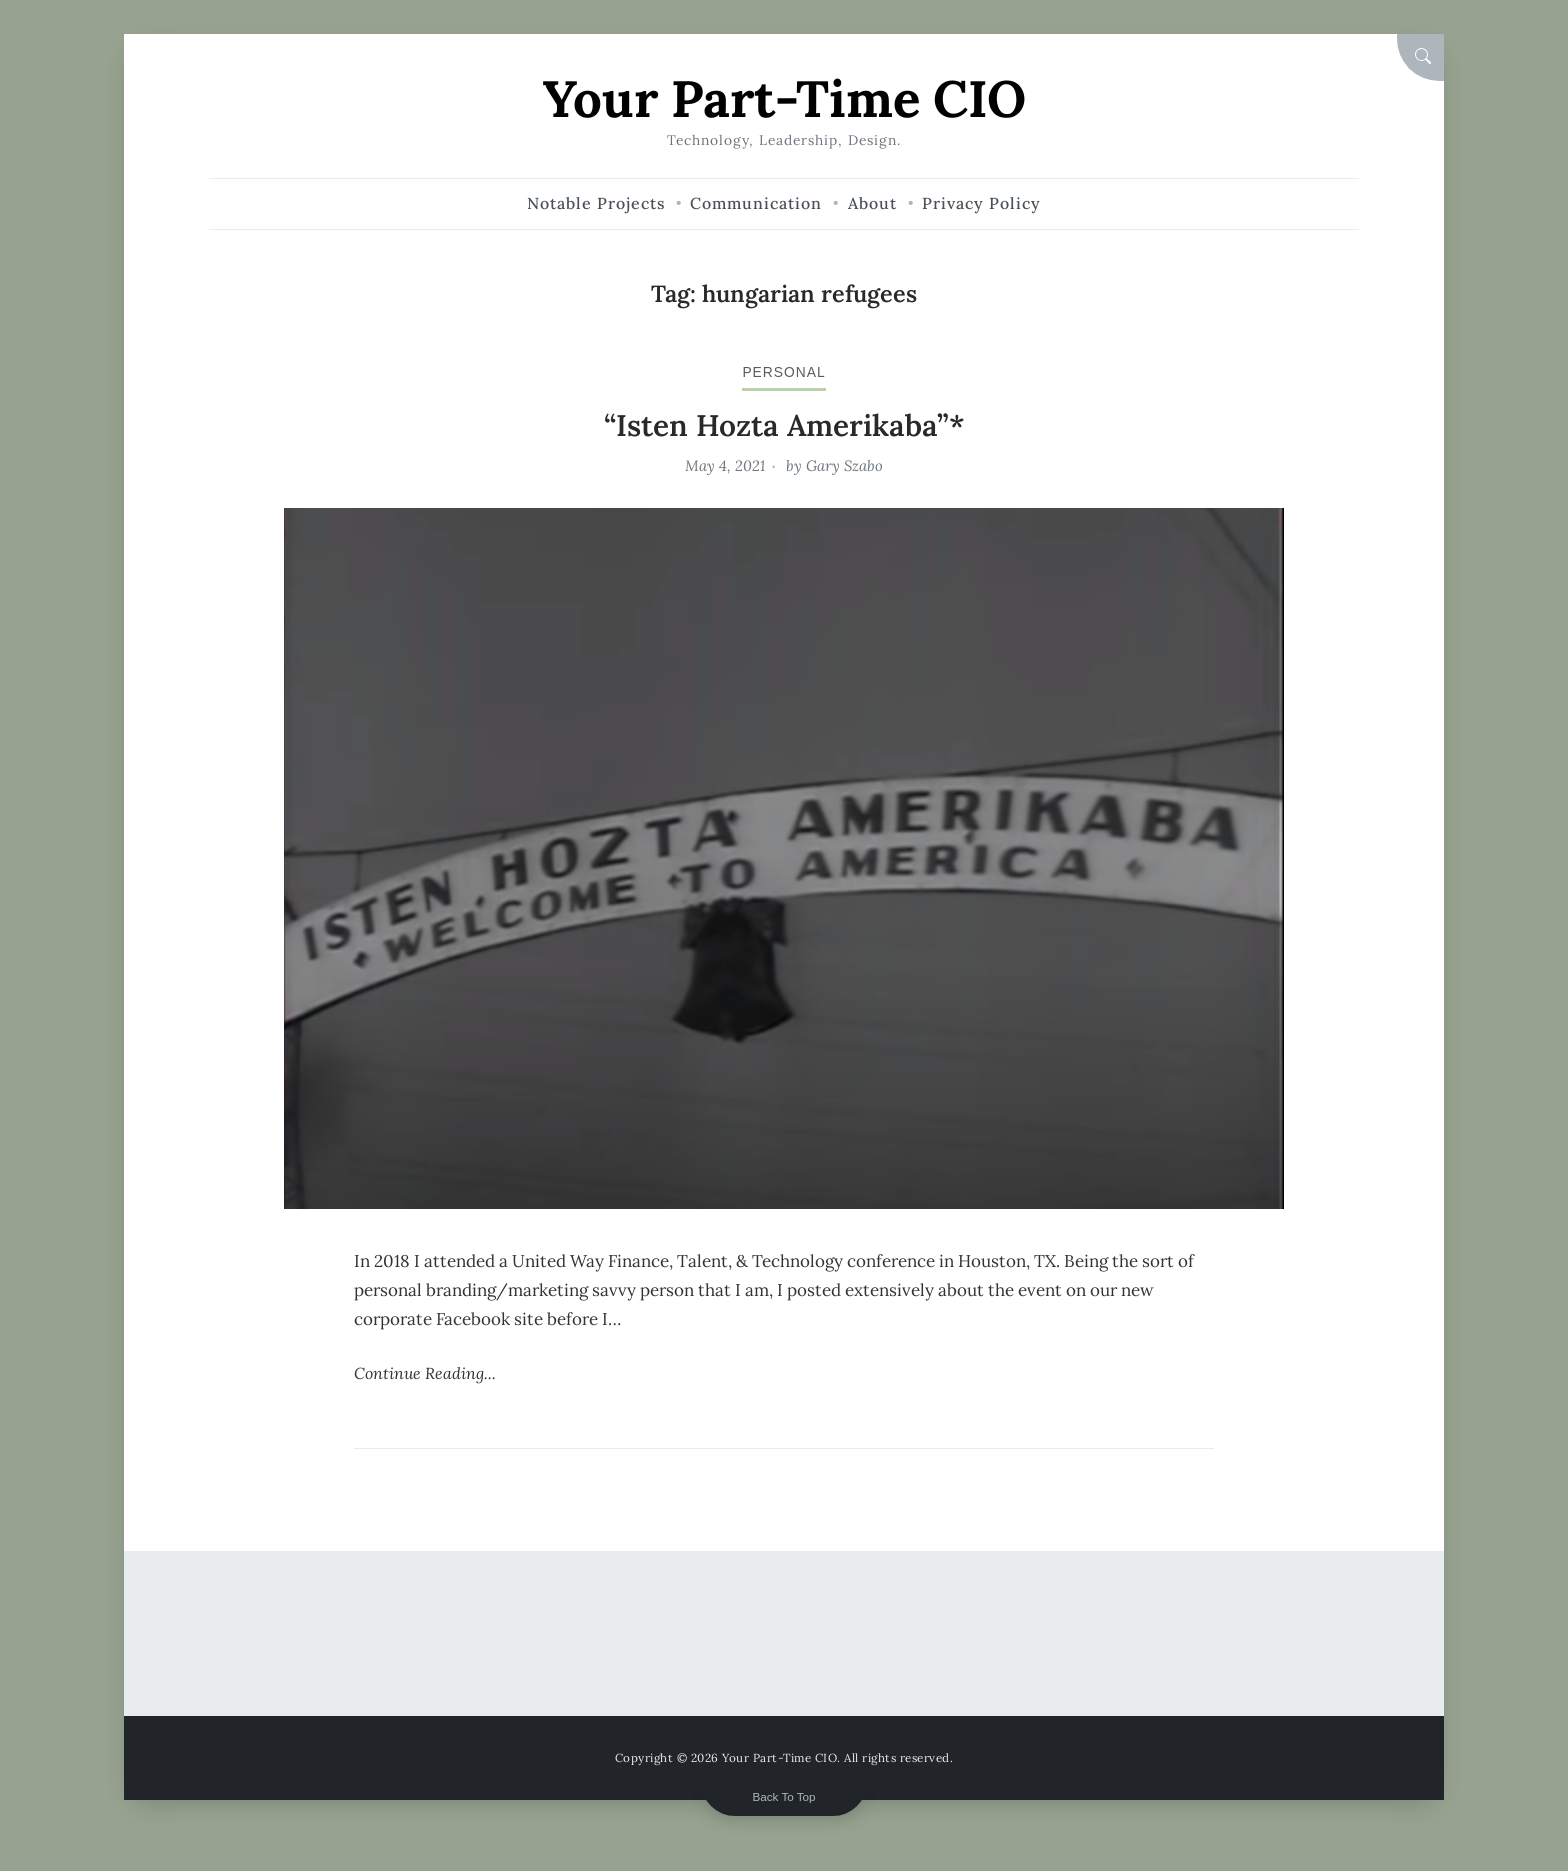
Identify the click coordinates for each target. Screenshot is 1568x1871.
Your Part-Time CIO (784, 98)
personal (783, 372)
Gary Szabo (844, 465)
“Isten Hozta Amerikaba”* (784, 425)
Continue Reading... (425, 1373)
